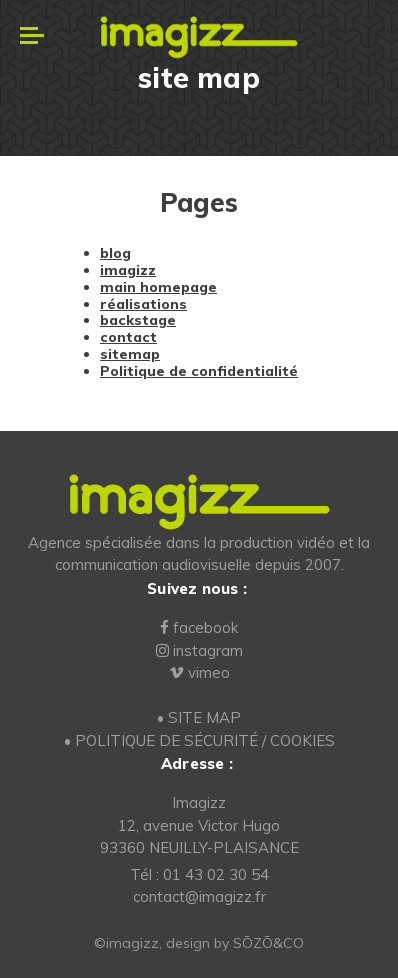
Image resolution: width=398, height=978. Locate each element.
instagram (199, 650)
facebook (199, 627)
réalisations (143, 304)
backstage (138, 320)
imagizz (128, 270)
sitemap (130, 354)
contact (128, 337)
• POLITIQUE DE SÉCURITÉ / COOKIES (199, 740)
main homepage (158, 287)
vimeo (199, 672)
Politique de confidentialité (199, 371)
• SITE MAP (199, 717)
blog (115, 253)
